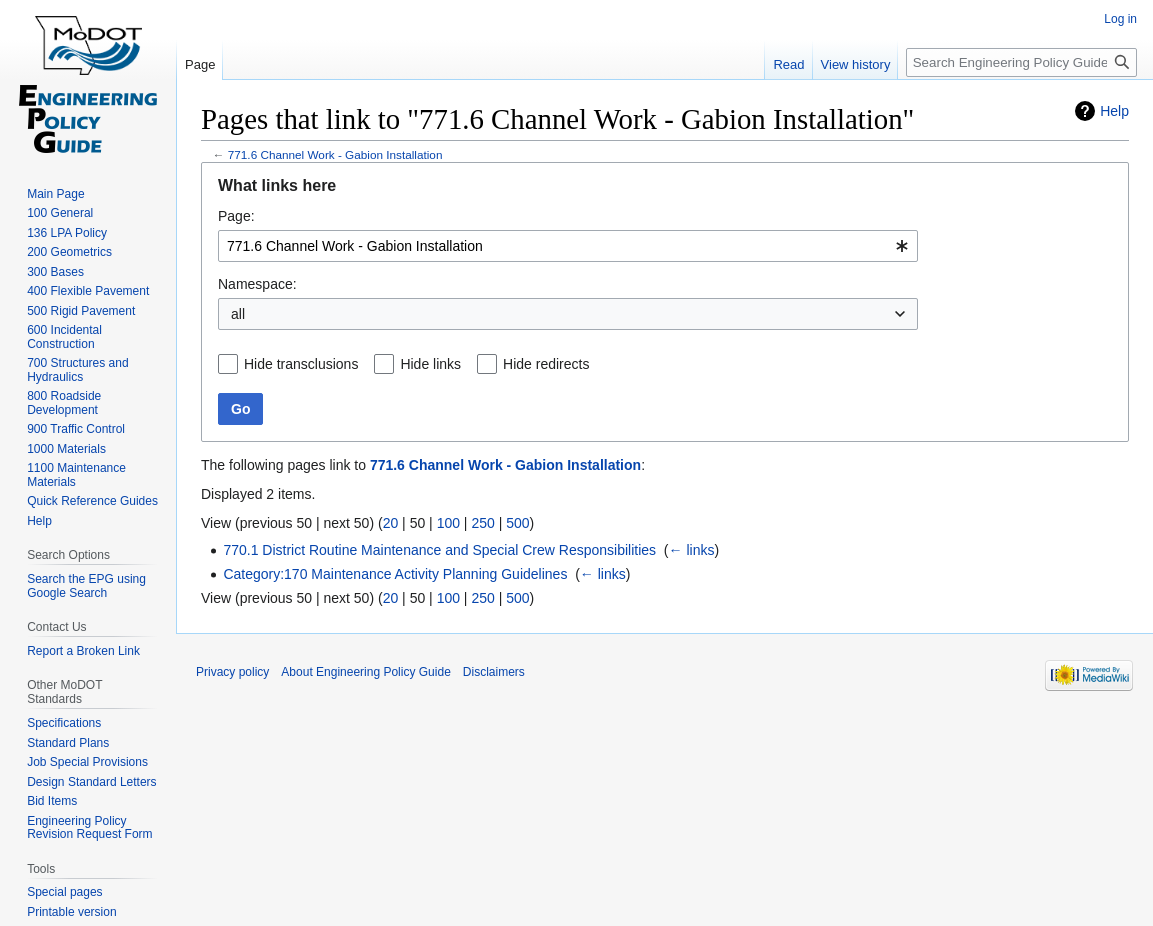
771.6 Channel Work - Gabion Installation (335, 154)
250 (482, 523)
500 (517, 523)
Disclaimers (494, 672)
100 (448, 523)
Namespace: (257, 284)
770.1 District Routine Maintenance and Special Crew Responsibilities (439, 550)
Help (1114, 111)
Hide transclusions (301, 364)
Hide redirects (546, 364)
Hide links (430, 364)
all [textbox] (238, 314)
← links (692, 550)
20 (391, 523)
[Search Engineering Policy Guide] (1021, 62)
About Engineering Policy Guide (365, 672)
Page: (236, 216)
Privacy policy (232, 672)
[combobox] (568, 246)
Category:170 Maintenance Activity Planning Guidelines (395, 574)
